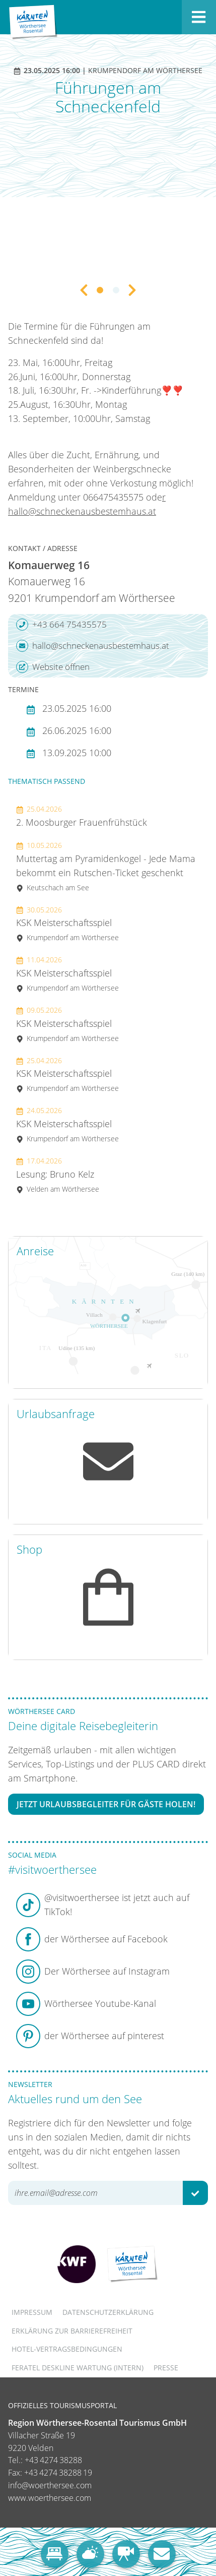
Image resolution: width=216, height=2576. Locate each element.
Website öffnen (53, 666)
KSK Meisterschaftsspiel (67, 924)
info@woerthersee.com (50, 2485)
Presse (166, 2367)
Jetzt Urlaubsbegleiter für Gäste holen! (106, 1804)
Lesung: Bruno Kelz (57, 1175)
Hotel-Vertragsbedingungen (67, 2349)
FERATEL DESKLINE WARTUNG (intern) (77, 2367)
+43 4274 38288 (53, 2460)
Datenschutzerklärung (108, 2312)
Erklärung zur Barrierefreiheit (72, 2331)
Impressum (32, 2312)
